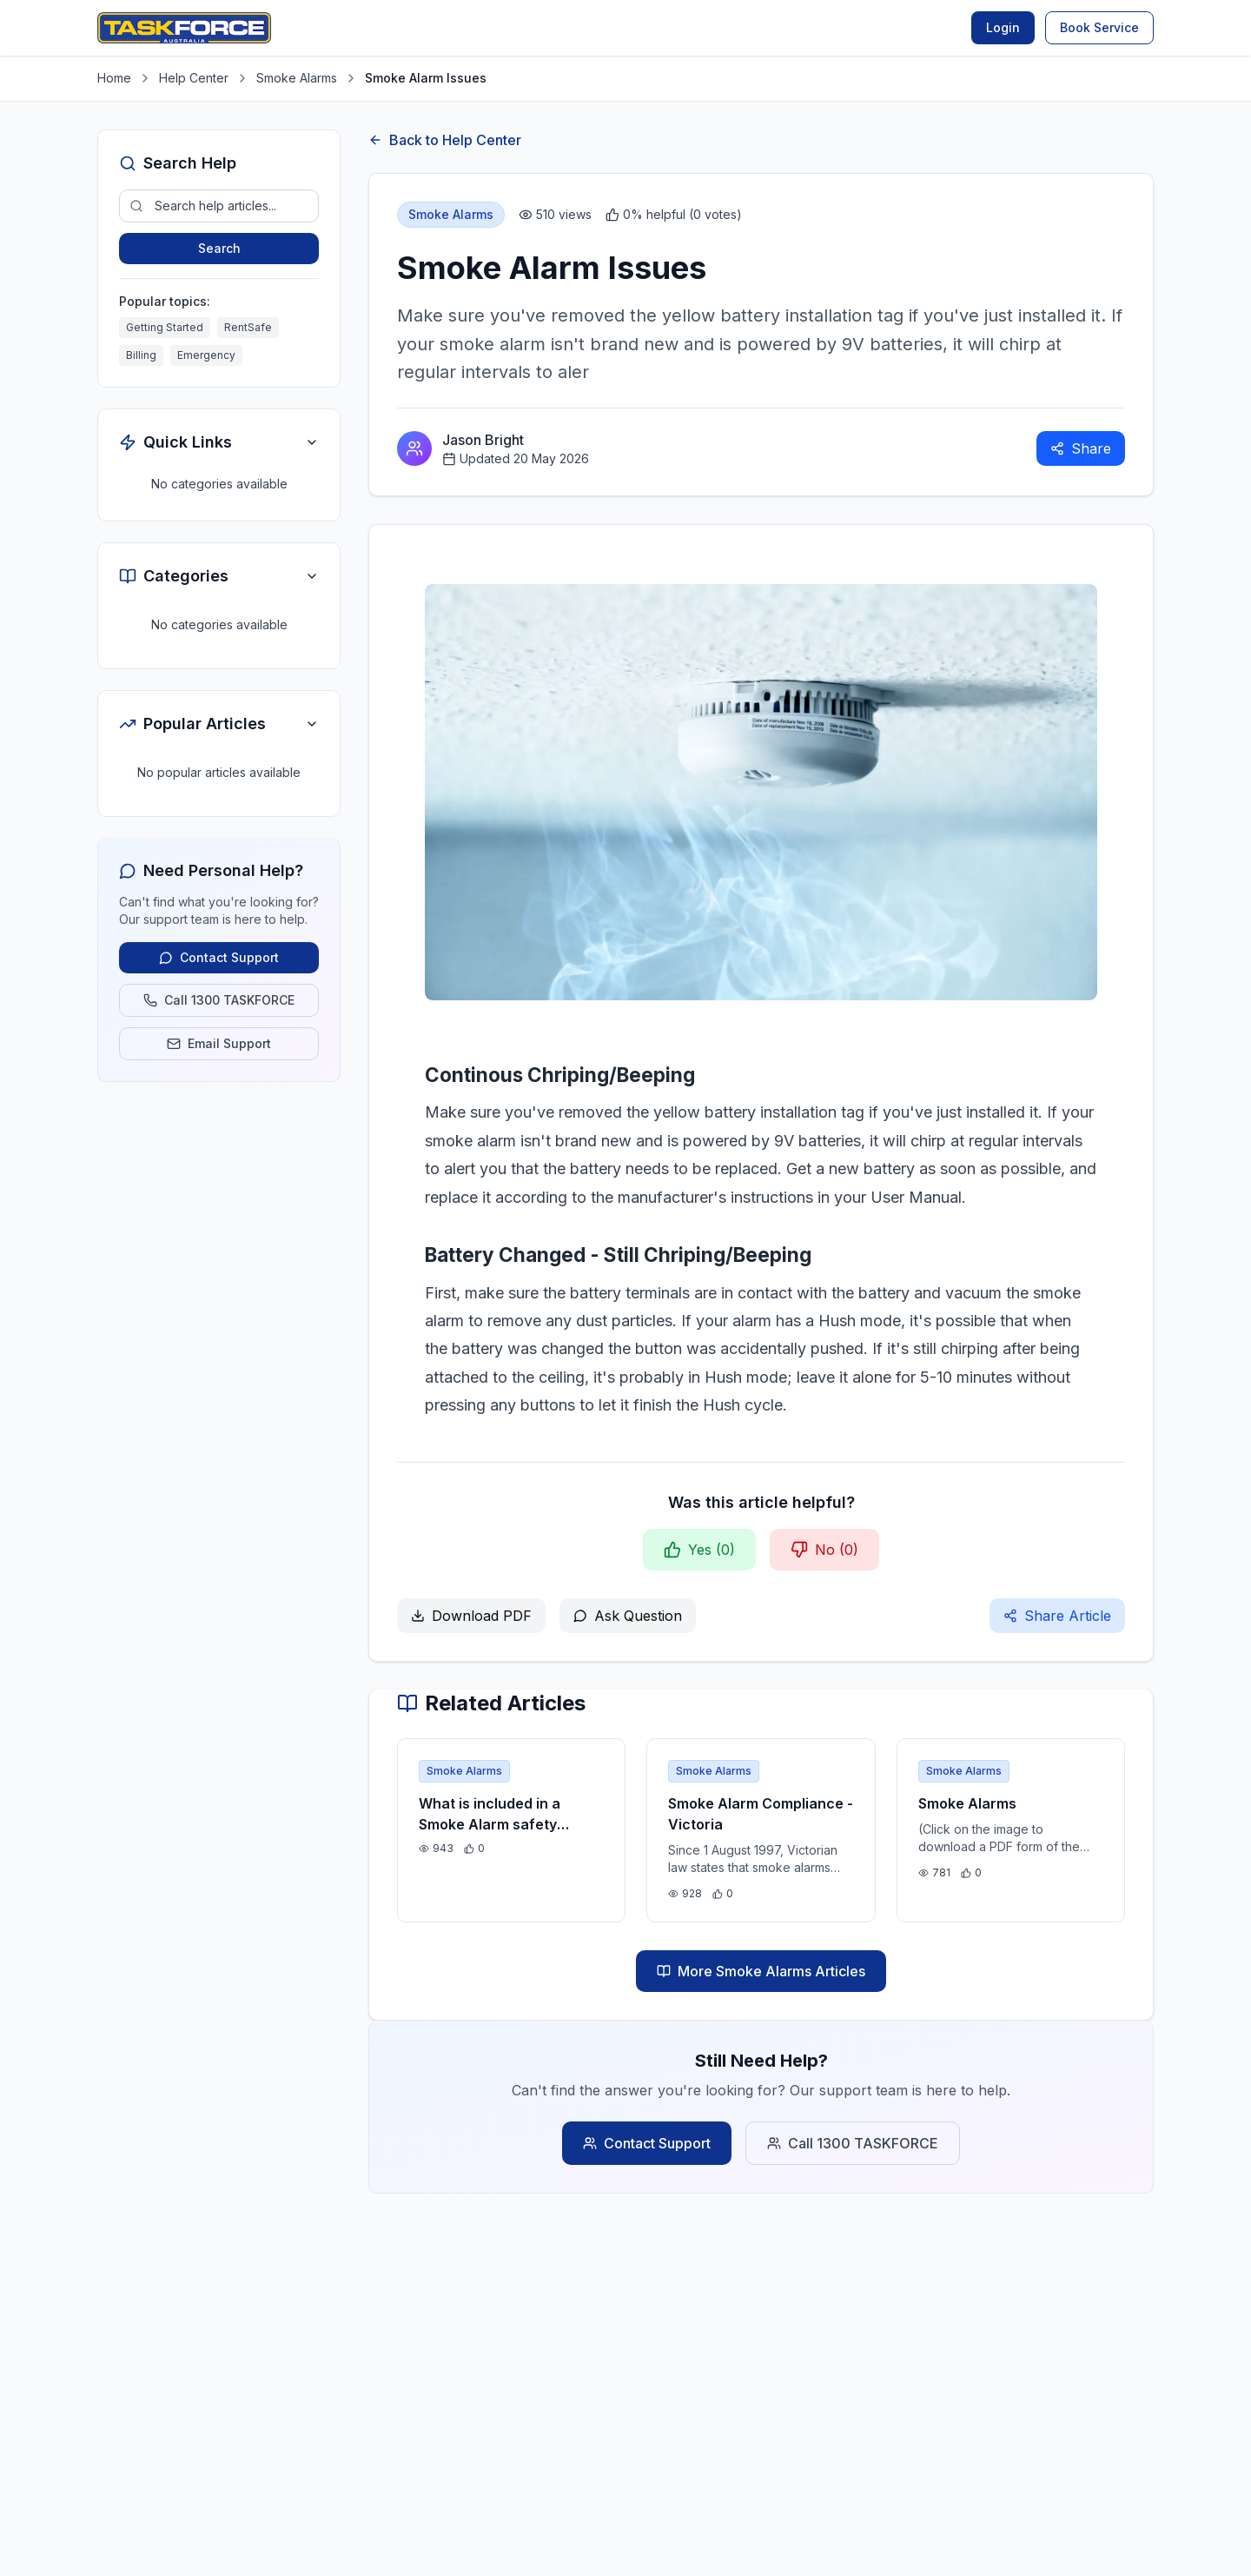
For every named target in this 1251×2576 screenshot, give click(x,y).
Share (1080, 448)
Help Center (193, 77)
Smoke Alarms (296, 77)
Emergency (206, 355)
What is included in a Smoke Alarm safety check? (489, 1824)
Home (114, 77)
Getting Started (164, 327)
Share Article (1057, 1615)
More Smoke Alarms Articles (761, 1971)
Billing (141, 355)
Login (1003, 27)
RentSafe (248, 327)
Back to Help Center (444, 140)
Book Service (1099, 27)
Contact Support (647, 2143)
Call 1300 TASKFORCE (852, 2143)
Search (219, 248)
